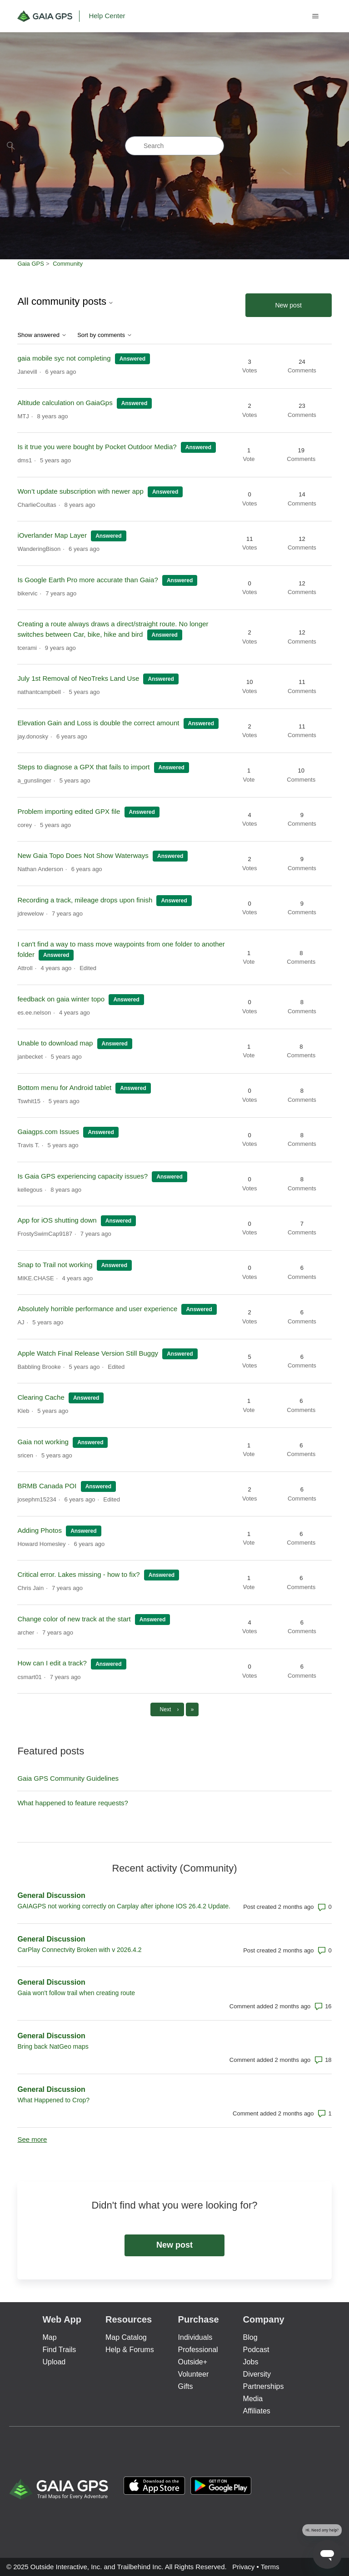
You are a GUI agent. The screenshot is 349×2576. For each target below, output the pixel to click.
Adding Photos (39, 1530)
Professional (198, 2349)
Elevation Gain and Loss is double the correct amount (98, 723)
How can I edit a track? (52, 1663)
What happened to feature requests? (72, 1803)
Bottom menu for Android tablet (64, 1087)
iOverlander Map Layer (52, 535)
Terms (270, 2567)
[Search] (174, 146)
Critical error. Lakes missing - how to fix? (78, 1574)
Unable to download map (55, 1043)
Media (253, 2399)
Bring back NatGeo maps (52, 2046)
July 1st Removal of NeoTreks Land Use (78, 678)
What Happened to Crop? (53, 2100)
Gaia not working (43, 1442)
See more (32, 2139)
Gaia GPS (30, 263)
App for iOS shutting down (57, 1220)
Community (68, 263)
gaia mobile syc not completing (63, 358)
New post (288, 305)
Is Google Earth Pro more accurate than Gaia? (88, 580)
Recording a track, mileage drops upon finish (84, 900)
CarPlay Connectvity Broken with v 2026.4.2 (79, 1949)
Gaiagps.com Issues (48, 1131)
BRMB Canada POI (47, 1486)
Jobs (251, 2362)
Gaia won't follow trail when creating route (76, 1992)
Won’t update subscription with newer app (80, 491)
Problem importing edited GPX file (68, 811)
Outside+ (192, 2362)
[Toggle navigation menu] (315, 16)
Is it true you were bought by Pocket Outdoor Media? (96, 447)
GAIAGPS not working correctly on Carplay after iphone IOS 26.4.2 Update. (123, 1906)
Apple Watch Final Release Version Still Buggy (87, 1353)
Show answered (41, 335)
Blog (250, 2337)
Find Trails (59, 2349)
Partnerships (263, 2386)
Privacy (243, 2567)
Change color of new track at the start (73, 1619)
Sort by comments (104, 335)
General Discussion (51, 1895)
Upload (53, 2362)
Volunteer (193, 2374)
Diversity (257, 2374)
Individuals (195, 2337)
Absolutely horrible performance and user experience (97, 1309)
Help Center (107, 16)
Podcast (256, 2349)
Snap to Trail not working (54, 1264)
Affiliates (256, 2411)
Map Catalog (126, 2337)
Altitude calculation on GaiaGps (64, 402)
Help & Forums (129, 2349)
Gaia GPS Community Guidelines (68, 1778)
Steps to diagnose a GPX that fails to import (83, 767)
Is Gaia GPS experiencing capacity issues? (82, 1176)
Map (49, 2337)
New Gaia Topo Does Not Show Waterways (82, 855)
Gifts (185, 2386)
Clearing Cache (40, 1397)
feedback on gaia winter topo (61, 999)
